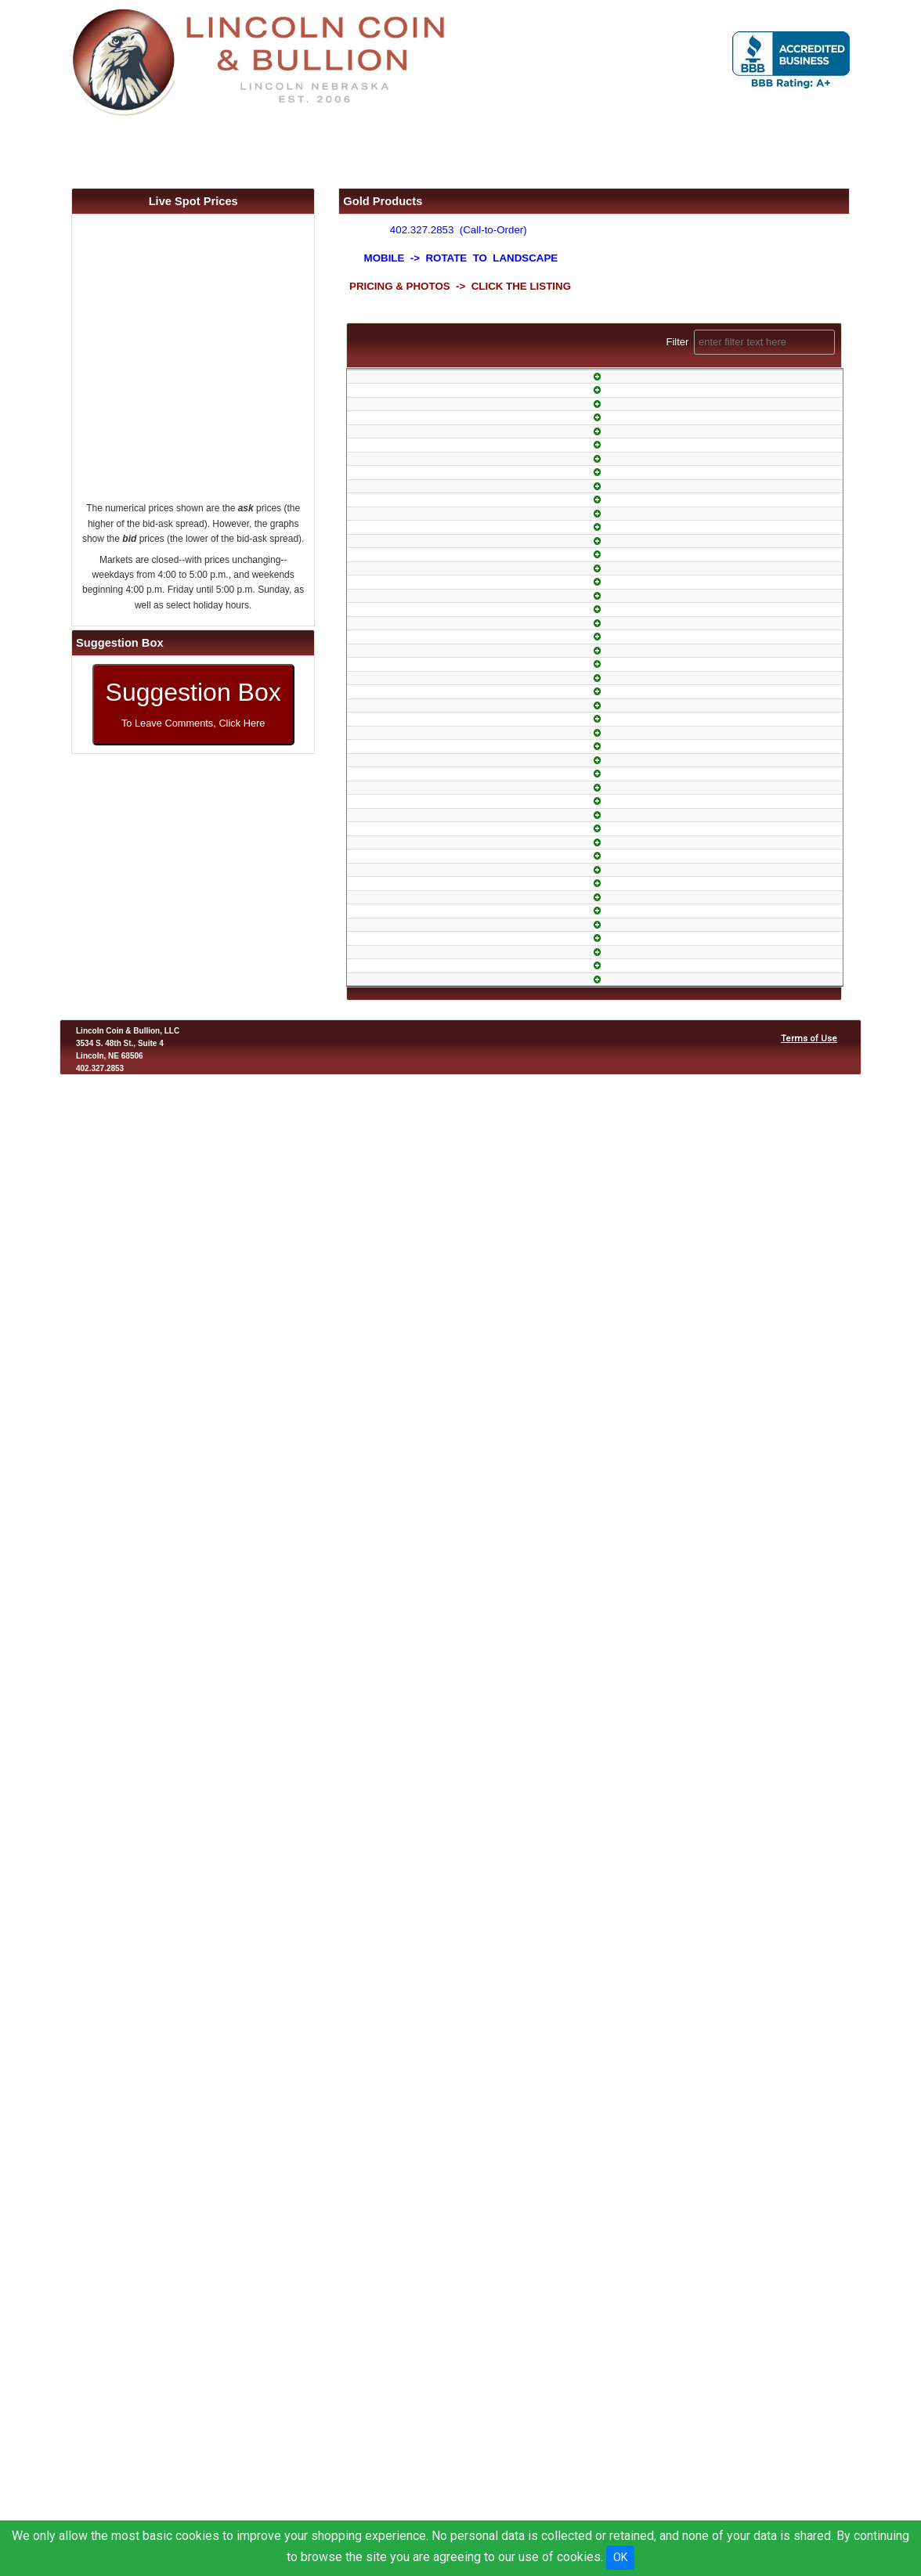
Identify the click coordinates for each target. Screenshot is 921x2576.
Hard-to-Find (600, 1845)
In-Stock (600, 502)
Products (240, 150)
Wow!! (600, 2053)
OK (620, 2557)
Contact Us (592, 150)
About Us (409, 150)
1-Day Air (600, 567)
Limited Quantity (600, 443)
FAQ (335, 150)
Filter (750, 342)
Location (498, 150)
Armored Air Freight (600, 2424)
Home (137, 150)
